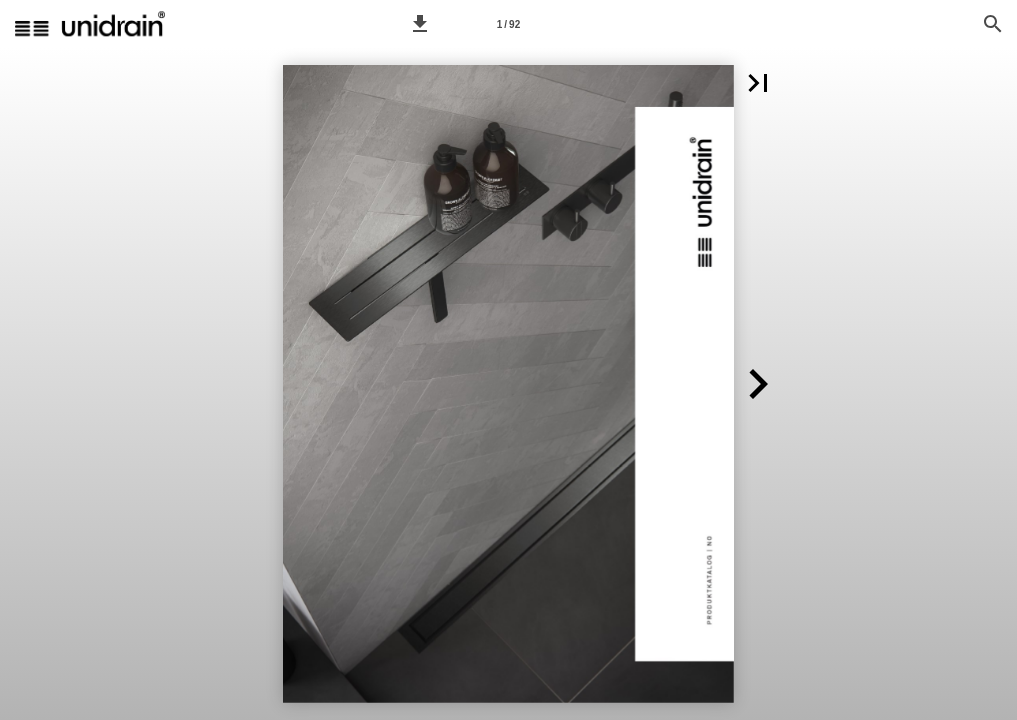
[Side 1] (509, 24)
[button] (420, 24)
